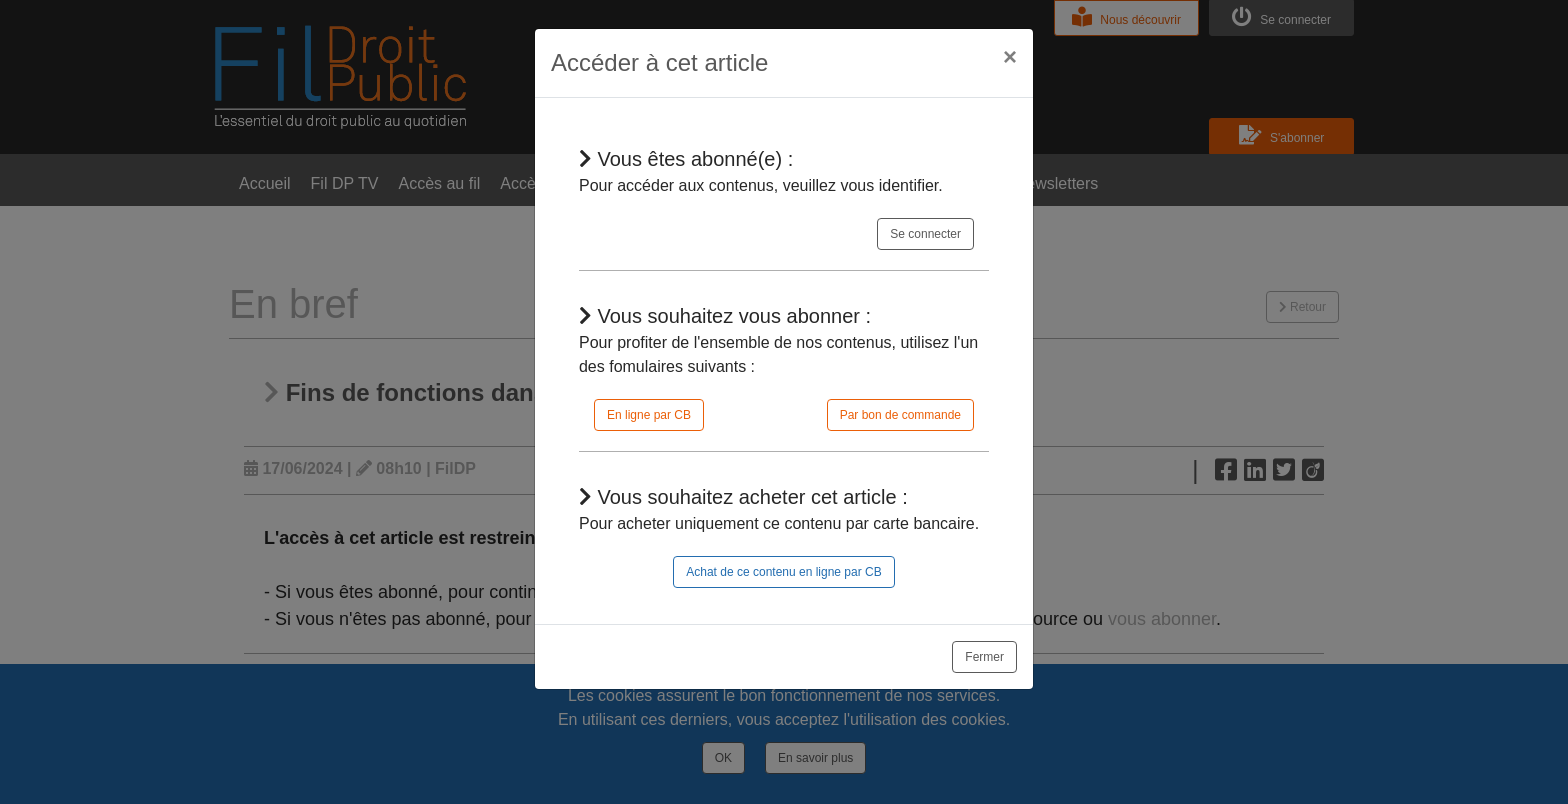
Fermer (984, 657)
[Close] (1010, 57)
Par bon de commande (900, 415)
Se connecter (925, 234)
